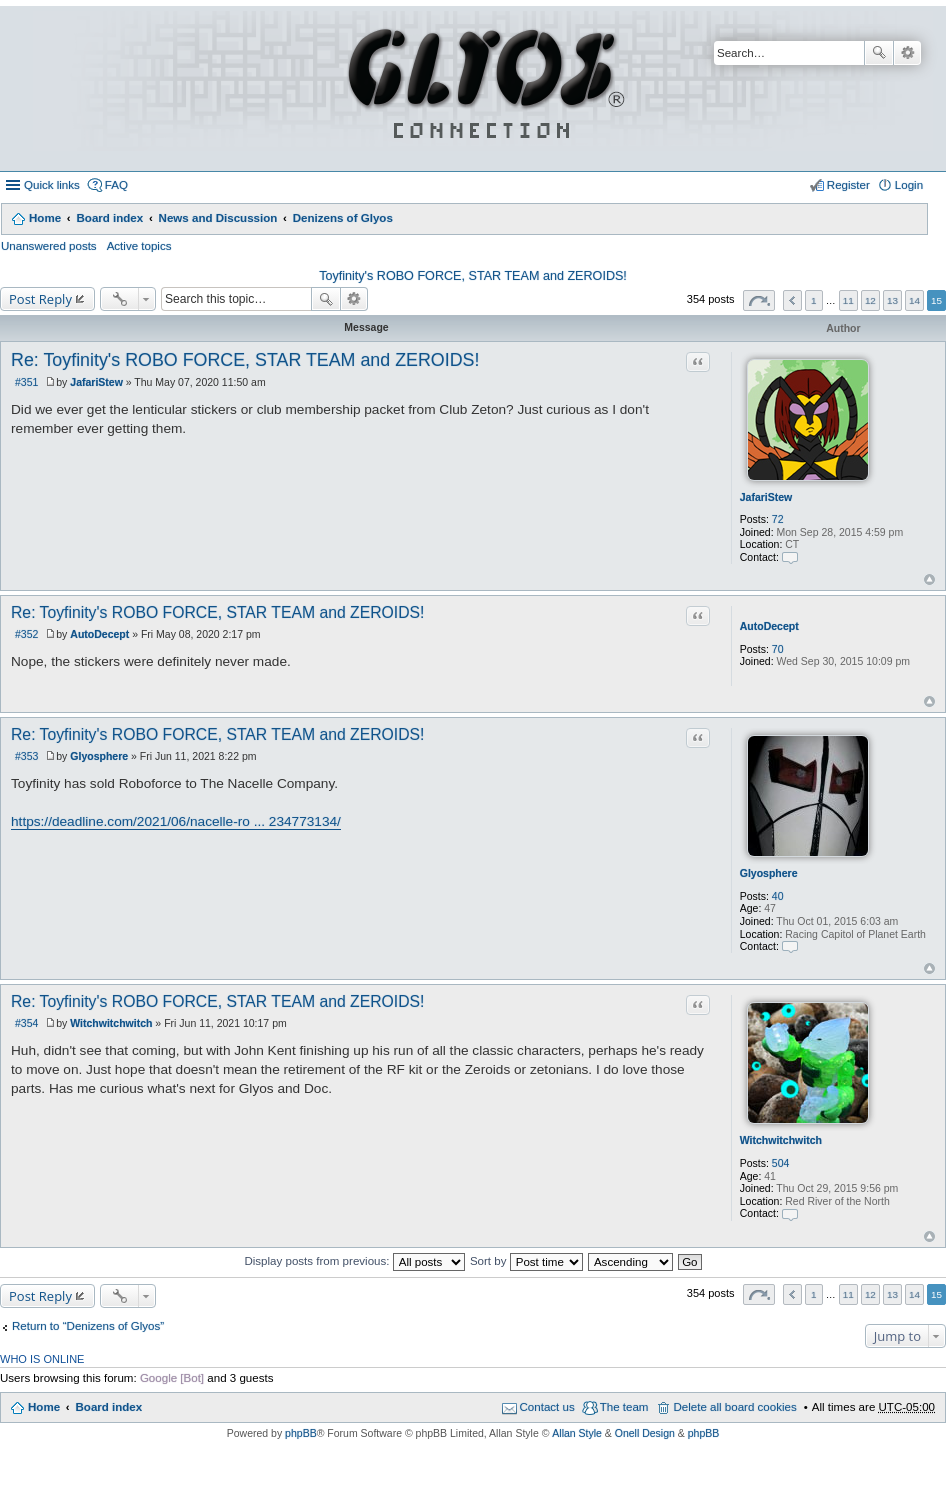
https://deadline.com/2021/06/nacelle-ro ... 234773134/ (176, 821)
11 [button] (848, 300)
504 (781, 1163)
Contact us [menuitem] (547, 1407)
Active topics (139, 246)
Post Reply (40, 299)
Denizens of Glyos (343, 218)
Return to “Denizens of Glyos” (88, 1326)
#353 (26, 756)
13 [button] (892, 300)
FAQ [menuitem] (116, 185)
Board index (109, 218)
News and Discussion (218, 218)
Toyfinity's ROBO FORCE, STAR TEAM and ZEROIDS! (473, 276)
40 (778, 896)
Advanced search (907, 53)
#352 (26, 634)
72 (778, 519)
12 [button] (870, 300)
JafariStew (766, 497)
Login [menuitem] (909, 185)
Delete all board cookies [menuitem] (734, 1407)
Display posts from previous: (354, 1261)
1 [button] (814, 300)
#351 (26, 382)
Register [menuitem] (848, 185)
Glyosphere (769, 873)
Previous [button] (792, 300)
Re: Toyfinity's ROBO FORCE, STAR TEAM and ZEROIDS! (245, 360)
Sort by (526, 1261)
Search (879, 53)
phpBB (301, 1433)
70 (778, 649)
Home (45, 218)
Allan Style (577, 1433)
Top (929, 579)
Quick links (52, 185)
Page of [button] (759, 300)
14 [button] (914, 300)
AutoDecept (769, 626)
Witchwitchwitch (781, 1140)
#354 (26, 1023)
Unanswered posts (49, 246)
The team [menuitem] (624, 1407)
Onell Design (645, 1433)
